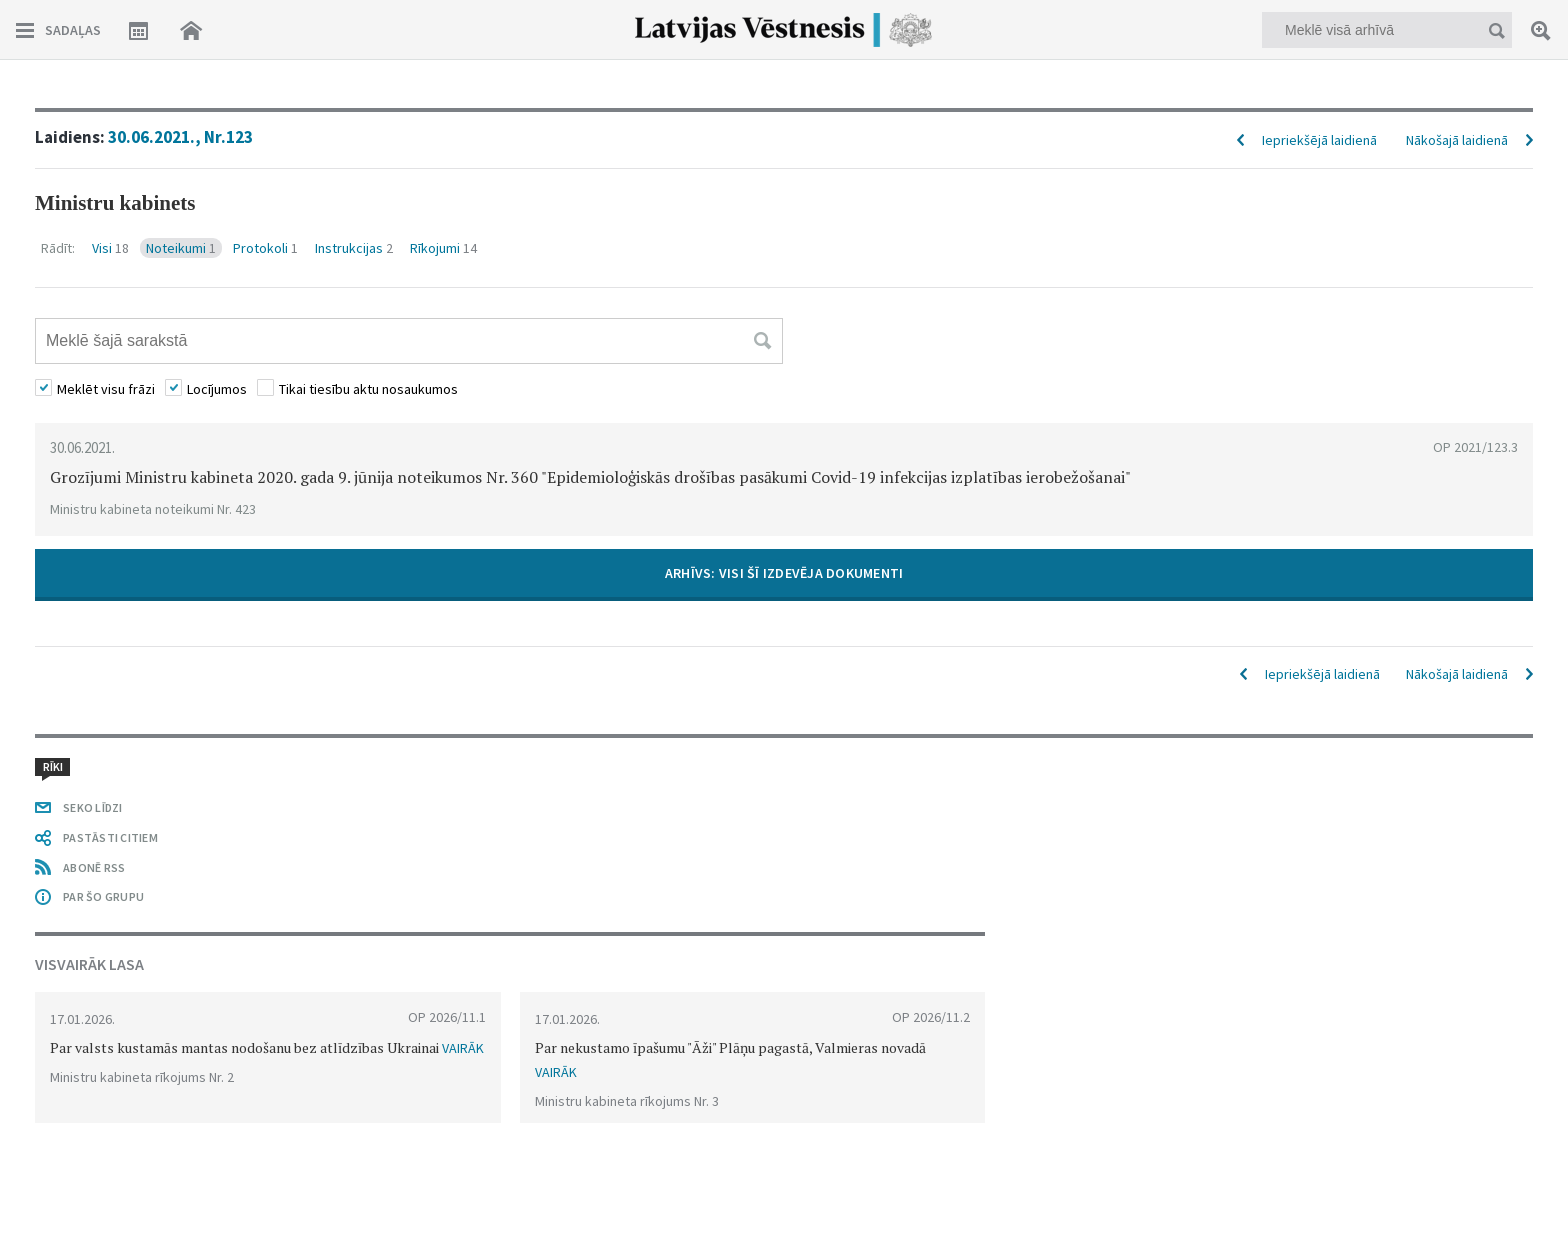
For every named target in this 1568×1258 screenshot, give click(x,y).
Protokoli (265, 248)
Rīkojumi (443, 248)
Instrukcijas (354, 248)
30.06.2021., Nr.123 (180, 137)
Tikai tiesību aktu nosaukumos (368, 389)
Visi (110, 248)
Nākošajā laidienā (1457, 140)
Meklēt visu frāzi (106, 389)
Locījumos (217, 389)
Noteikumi (181, 248)
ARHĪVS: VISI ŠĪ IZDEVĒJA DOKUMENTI (784, 573)
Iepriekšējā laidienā (1319, 140)
